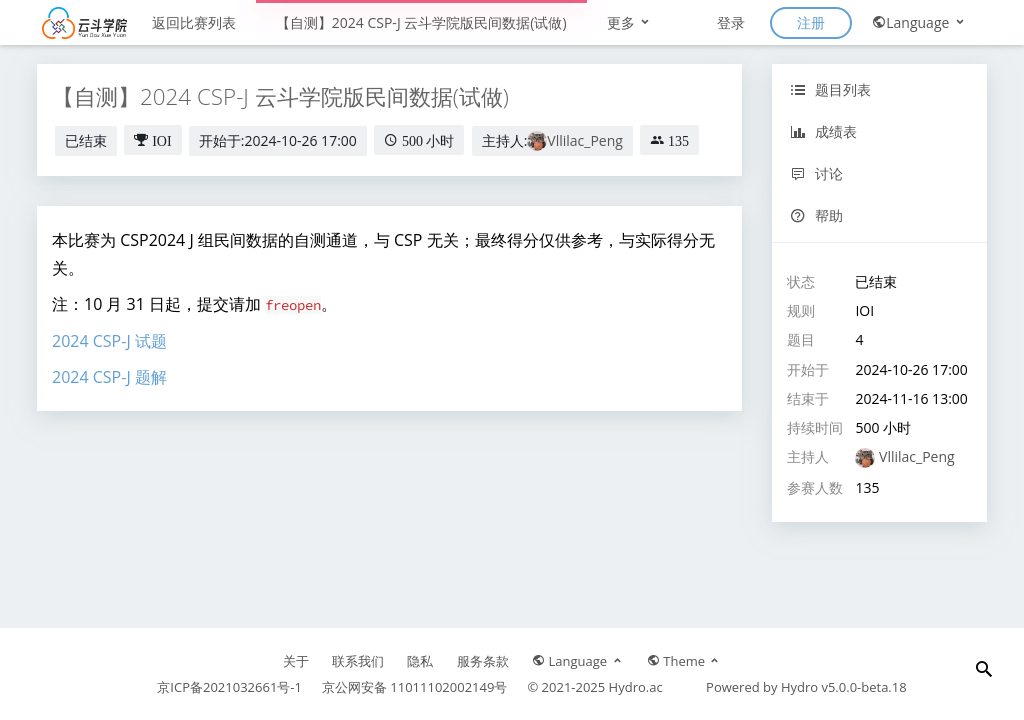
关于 (296, 661)
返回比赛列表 (194, 22)
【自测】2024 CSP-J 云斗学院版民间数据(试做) (421, 22)
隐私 (420, 661)
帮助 (816, 215)
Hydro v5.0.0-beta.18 (844, 687)
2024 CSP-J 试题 (109, 341)
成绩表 (823, 131)
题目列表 (830, 89)
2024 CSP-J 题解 (109, 377)
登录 (731, 22)
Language (919, 22)
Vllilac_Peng (585, 140)
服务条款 (483, 661)
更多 (630, 22)
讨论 (816, 173)
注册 (811, 22)
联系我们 (358, 661)
